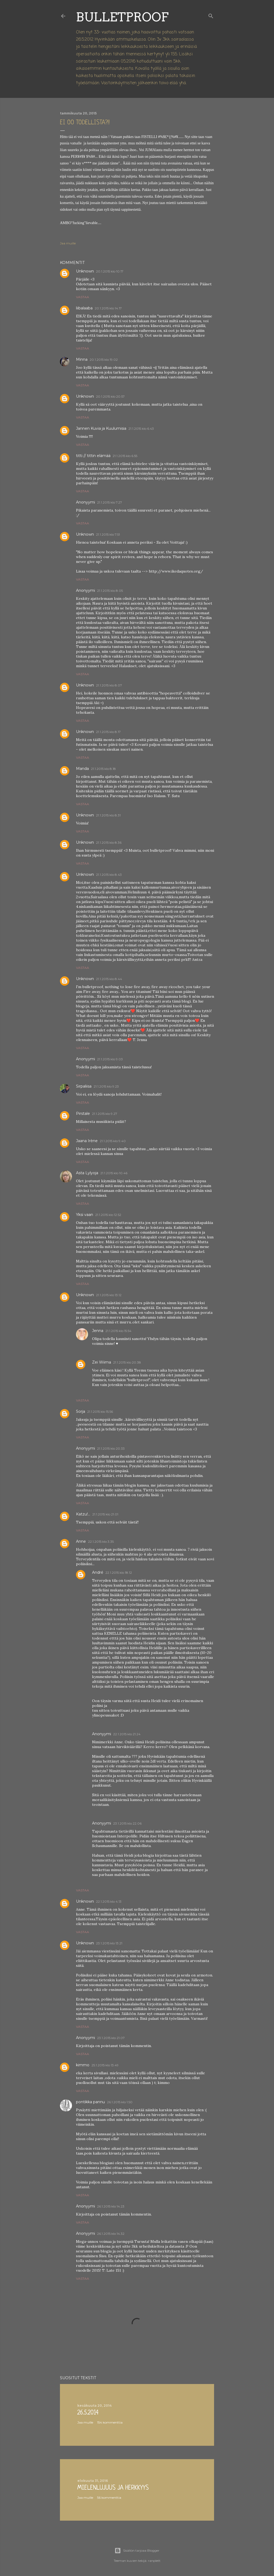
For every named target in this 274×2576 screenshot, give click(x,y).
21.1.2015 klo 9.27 (104, 1114)
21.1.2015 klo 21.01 (105, 1514)
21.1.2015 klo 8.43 (109, 875)
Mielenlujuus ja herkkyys (113, 2488)
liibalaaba (84, 308)
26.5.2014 (87, 2413)
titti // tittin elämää (93, 455)
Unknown (85, 271)
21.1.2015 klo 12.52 (108, 1215)
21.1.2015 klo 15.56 (100, 1412)
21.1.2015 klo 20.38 (127, 1362)
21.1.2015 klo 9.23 (106, 1086)
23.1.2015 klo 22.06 (127, 1823)
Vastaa (82, 297)
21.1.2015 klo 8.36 (108, 842)
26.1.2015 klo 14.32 (110, 2234)
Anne (81, 1541)
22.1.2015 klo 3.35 (101, 1542)
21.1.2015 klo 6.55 (125, 456)
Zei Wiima (101, 1362)
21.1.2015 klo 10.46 (113, 1173)
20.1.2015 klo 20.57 (110, 396)
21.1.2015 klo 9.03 (110, 1059)
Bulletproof (122, 17)
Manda (82, 768)
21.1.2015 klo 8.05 (110, 591)
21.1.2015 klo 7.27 (109, 502)
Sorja (80, 1411)
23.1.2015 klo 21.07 (111, 2038)
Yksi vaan (84, 1214)
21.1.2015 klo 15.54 (118, 1331)
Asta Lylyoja (87, 1172)
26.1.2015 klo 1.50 (119, 2102)
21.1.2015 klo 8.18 (103, 769)
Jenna (97, 1330)
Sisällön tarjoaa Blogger (137, 2550)
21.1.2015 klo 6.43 (141, 429)
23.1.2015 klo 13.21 (109, 1943)
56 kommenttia (109, 2498)
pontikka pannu (90, 2101)
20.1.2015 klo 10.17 (109, 271)
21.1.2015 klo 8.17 (108, 732)
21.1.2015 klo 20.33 (111, 1448)
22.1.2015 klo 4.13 (108, 1901)
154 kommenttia (110, 2422)
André (97, 1572)
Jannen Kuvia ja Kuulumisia (101, 428)
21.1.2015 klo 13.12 (108, 1295)
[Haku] (211, 15)
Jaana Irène (87, 1140)
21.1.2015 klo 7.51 (108, 534)
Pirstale (83, 1113)
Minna (81, 359)
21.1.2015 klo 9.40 (113, 1141)
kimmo (82, 2065)
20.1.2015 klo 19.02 (104, 360)
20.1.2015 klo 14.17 (108, 308)
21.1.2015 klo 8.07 (109, 685)
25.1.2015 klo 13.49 (105, 2065)
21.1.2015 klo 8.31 (108, 815)
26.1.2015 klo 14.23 (110, 2206)
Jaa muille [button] (68, 243)
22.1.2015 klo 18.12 (118, 1573)
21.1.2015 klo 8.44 (109, 979)
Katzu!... (83, 1514)
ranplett (154, 2561)
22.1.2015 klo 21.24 (126, 1734)
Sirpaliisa (84, 1086)
